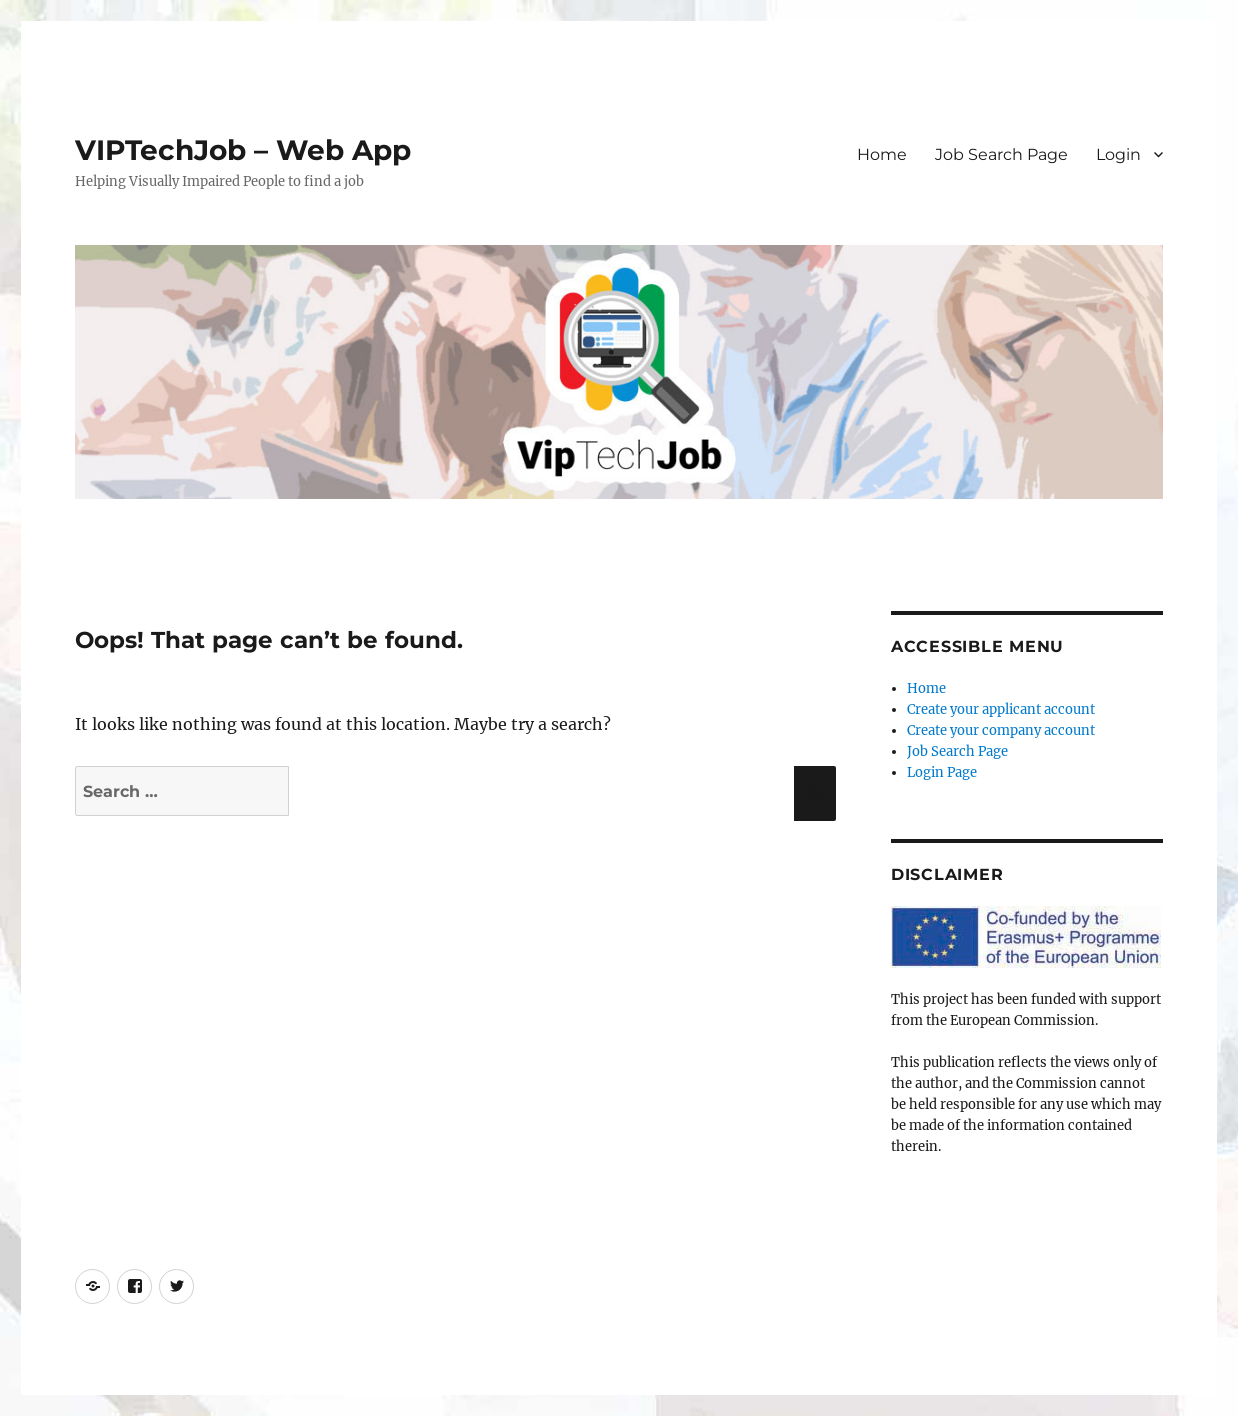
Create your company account (1001, 730)
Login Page (942, 772)
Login (1118, 154)
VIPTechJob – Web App (243, 150)
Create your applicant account (1001, 709)
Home (882, 154)
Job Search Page (1001, 154)
